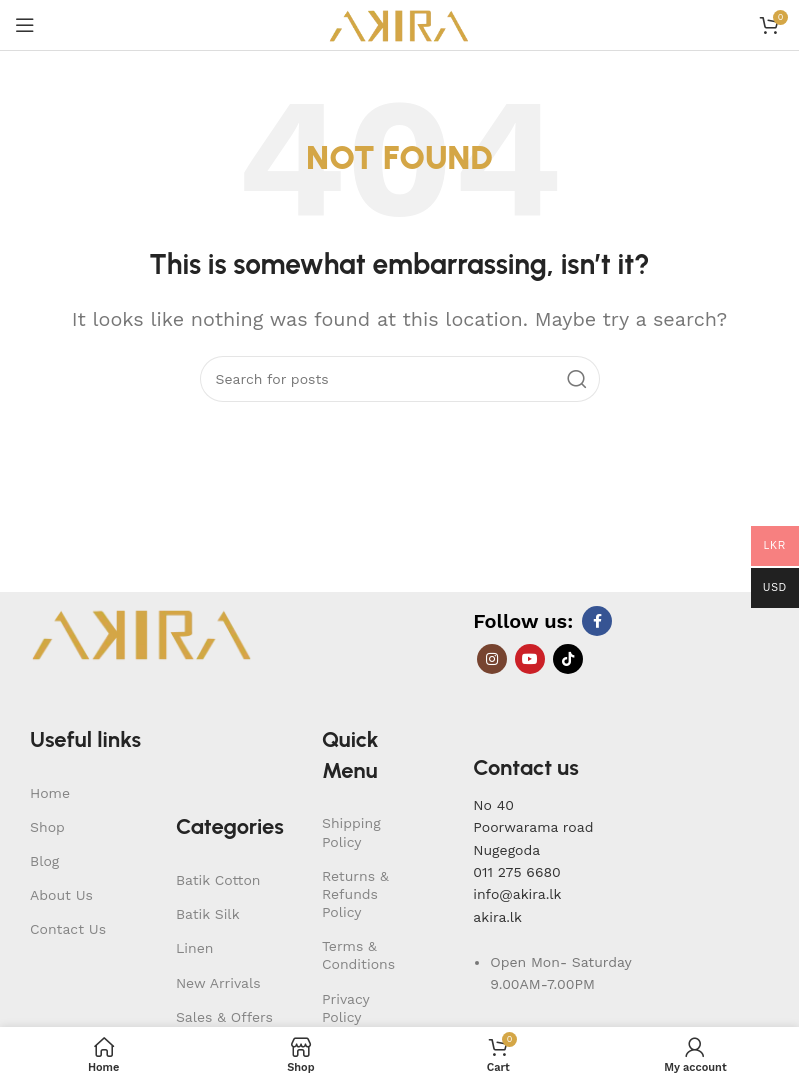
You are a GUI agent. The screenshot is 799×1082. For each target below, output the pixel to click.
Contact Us (68, 929)
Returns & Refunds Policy (355, 894)
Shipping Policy (351, 832)
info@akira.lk (517, 894)
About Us (61, 895)
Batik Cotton (218, 880)
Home (50, 793)
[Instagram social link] (492, 659)
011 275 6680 (516, 872)
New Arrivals (218, 983)
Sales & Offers (224, 1017)
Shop (47, 827)
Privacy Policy (345, 1008)
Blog (44, 861)
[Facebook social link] (597, 621)
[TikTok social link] (568, 659)
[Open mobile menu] (25, 25)
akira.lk (497, 917)
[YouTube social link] (530, 659)
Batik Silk (208, 914)
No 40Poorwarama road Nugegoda (533, 827)
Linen (195, 948)
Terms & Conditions (358, 955)
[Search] (400, 379)
